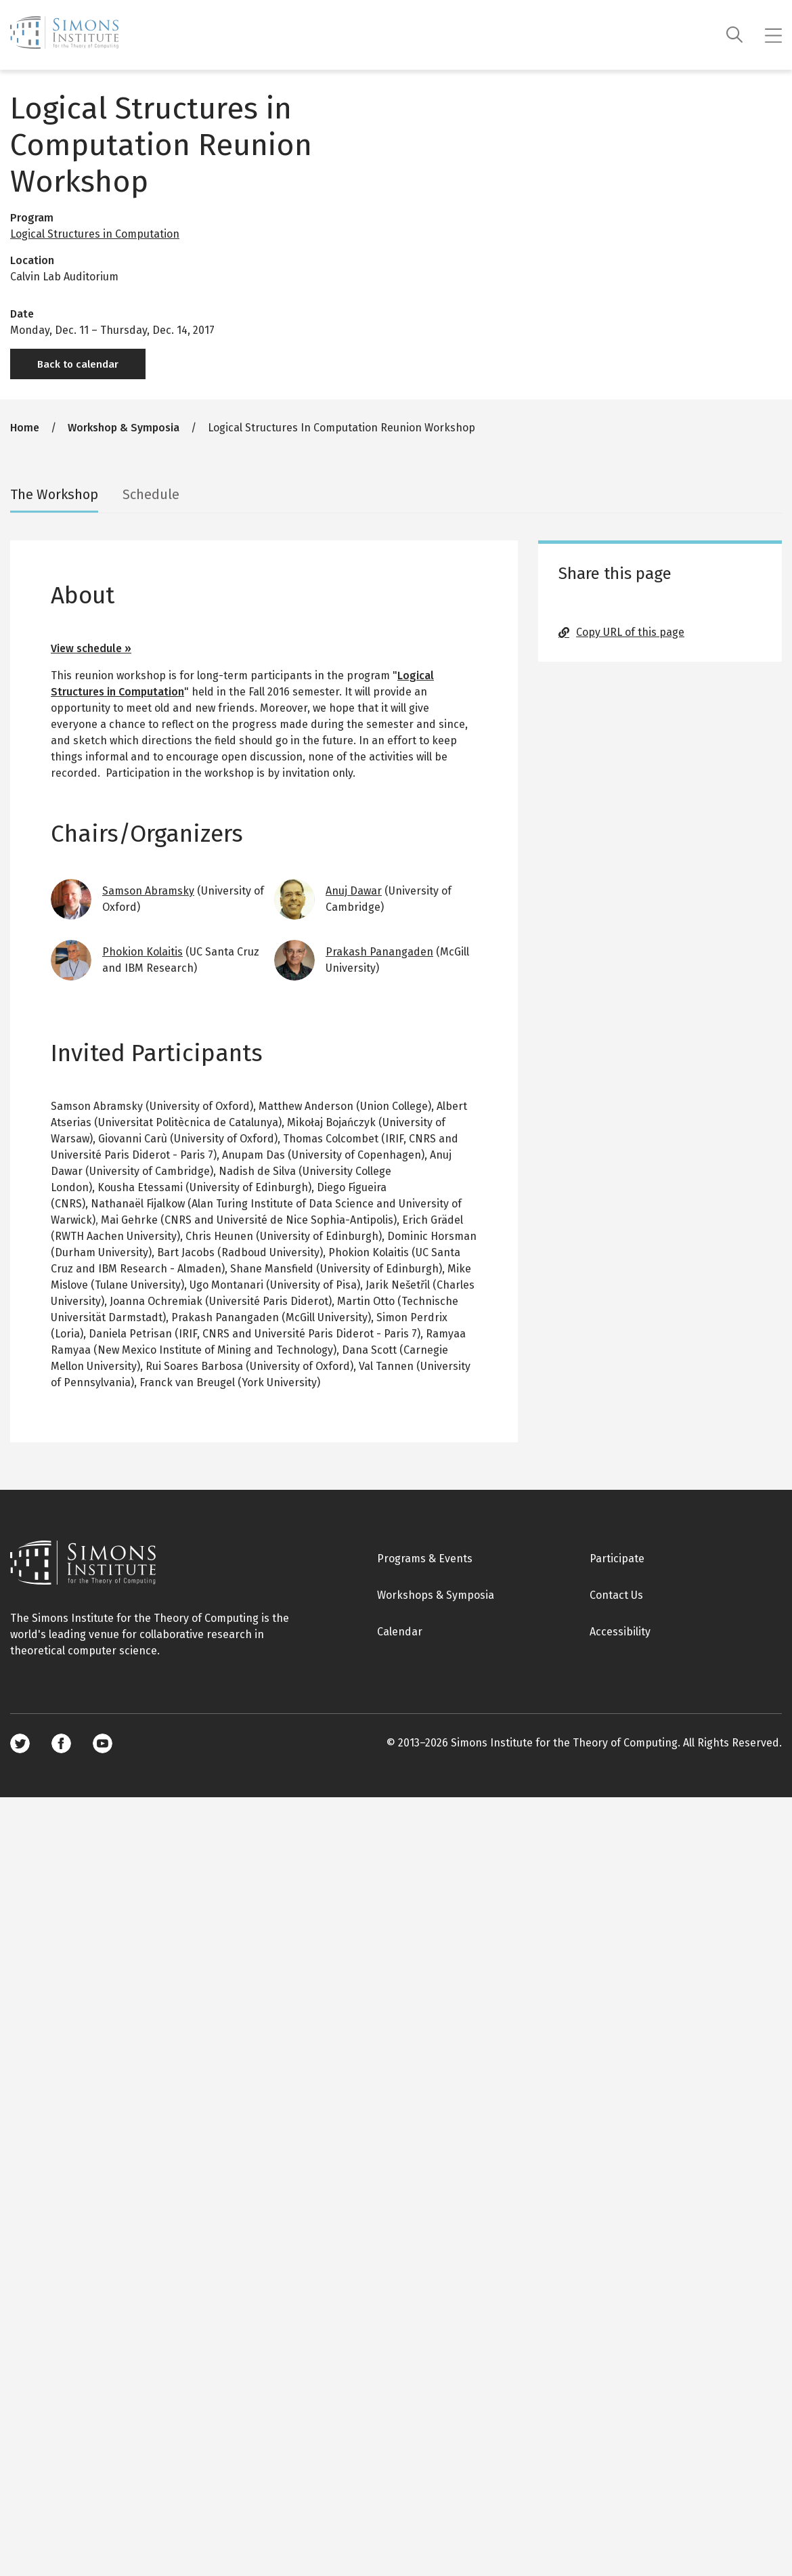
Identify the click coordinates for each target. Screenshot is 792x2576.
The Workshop (54, 494)
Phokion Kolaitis (142, 951)
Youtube (102, 1743)
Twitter (20, 1743)
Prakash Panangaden (379, 951)
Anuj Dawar (354, 890)
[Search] (734, 34)
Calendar (399, 1631)
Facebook (61, 1743)
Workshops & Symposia (435, 1595)
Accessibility (620, 1631)
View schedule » (91, 648)
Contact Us (616, 1595)
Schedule (151, 494)
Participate (617, 1558)
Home (24, 427)
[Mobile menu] (773, 35)
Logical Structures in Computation (94, 234)
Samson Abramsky (148, 890)
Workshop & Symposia (123, 427)
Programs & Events (424, 1558)
